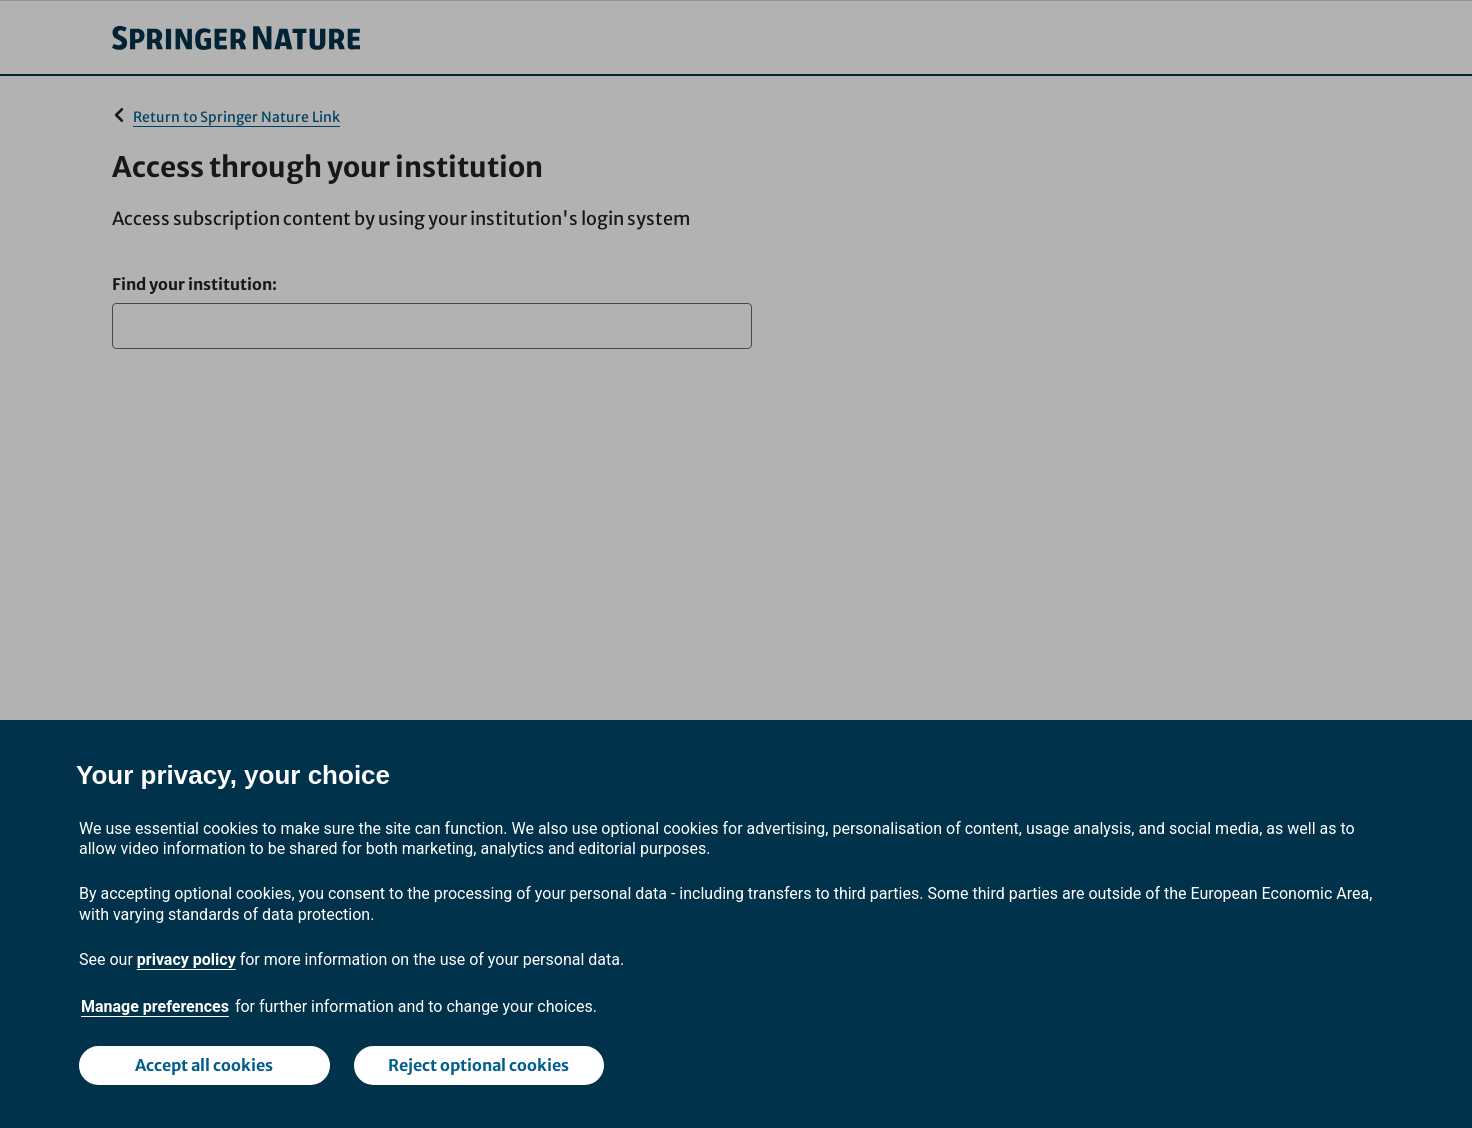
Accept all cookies (204, 1065)
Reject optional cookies (478, 1065)
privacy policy (186, 959)
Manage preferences (155, 1006)
